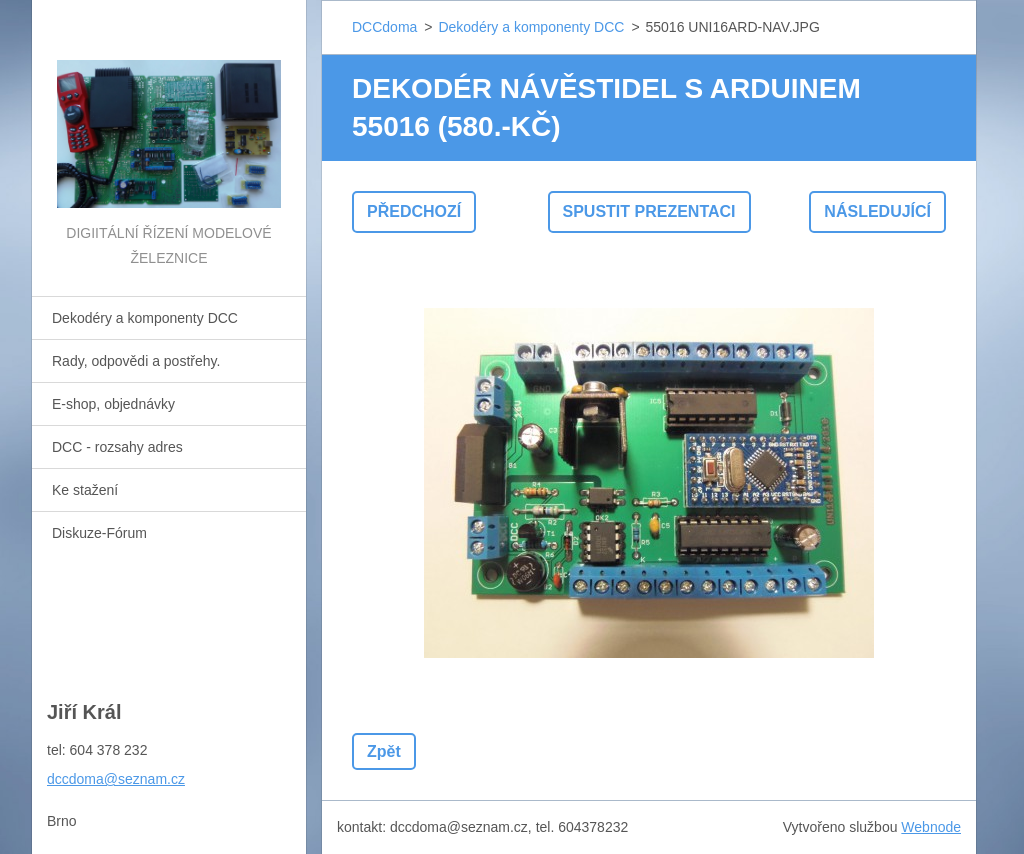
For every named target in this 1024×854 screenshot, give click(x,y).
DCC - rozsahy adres (117, 447)
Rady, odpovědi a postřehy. (136, 361)
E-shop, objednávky (113, 404)
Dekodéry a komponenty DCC (145, 318)
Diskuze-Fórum (99, 533)
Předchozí (414, 211)
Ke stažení (85, 490)
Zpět (384, 751)
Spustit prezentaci (649, 211)
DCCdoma (384, 27)
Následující (877, 211)
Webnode (931, 827)
